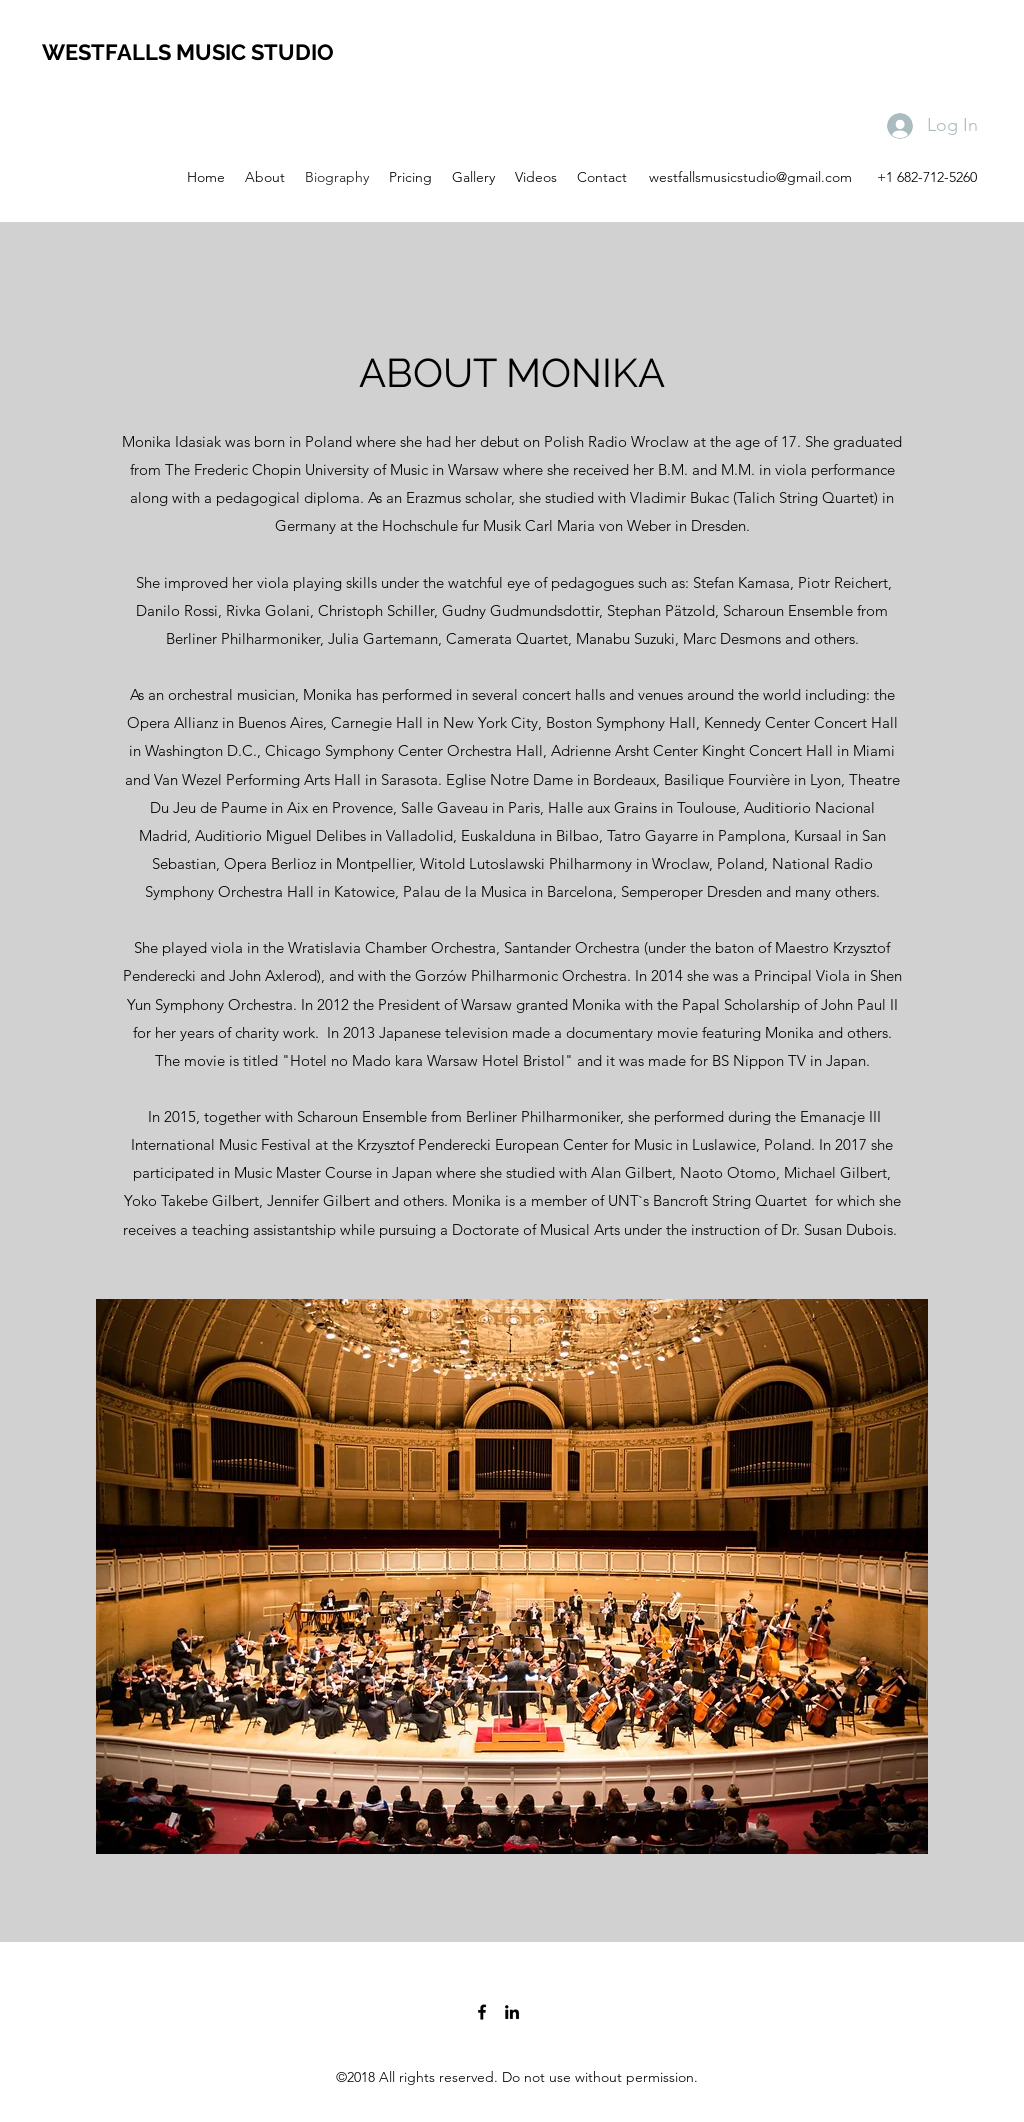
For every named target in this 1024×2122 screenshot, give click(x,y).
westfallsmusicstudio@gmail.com (750, 177)
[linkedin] (512, 2012)
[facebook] (482, 2012)
